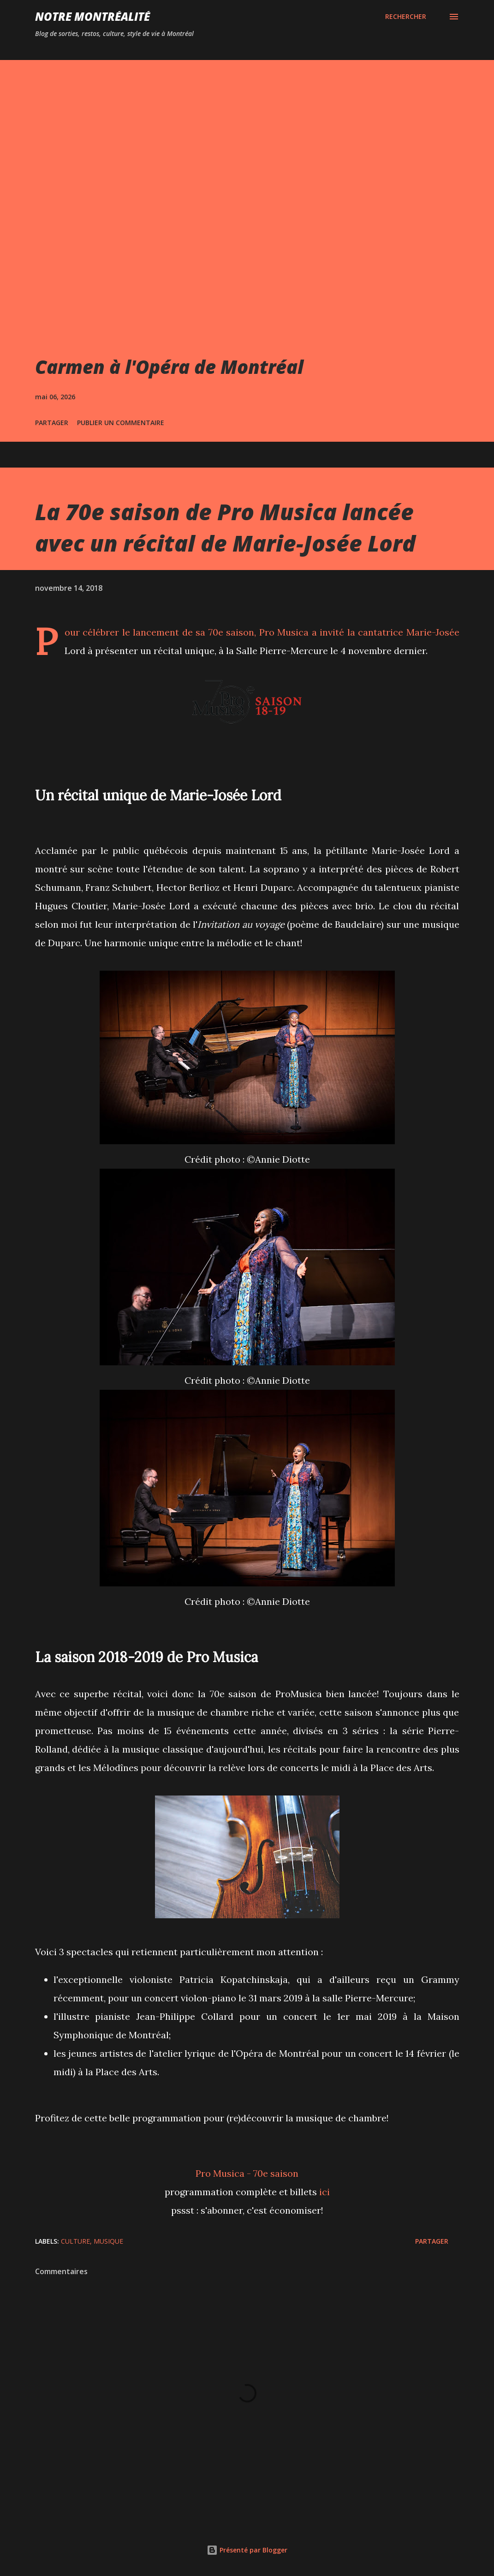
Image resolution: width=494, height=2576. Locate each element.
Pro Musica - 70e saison (247, 2173)
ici (324, 2192)
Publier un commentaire (120, 422)
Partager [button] (51, 422)
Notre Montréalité (92, 16)
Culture (75, 2241)
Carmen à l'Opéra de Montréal (169, 366)
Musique (108, 2241)
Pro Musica (284, 632)
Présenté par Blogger (247, 2550)
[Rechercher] (405, 16)
